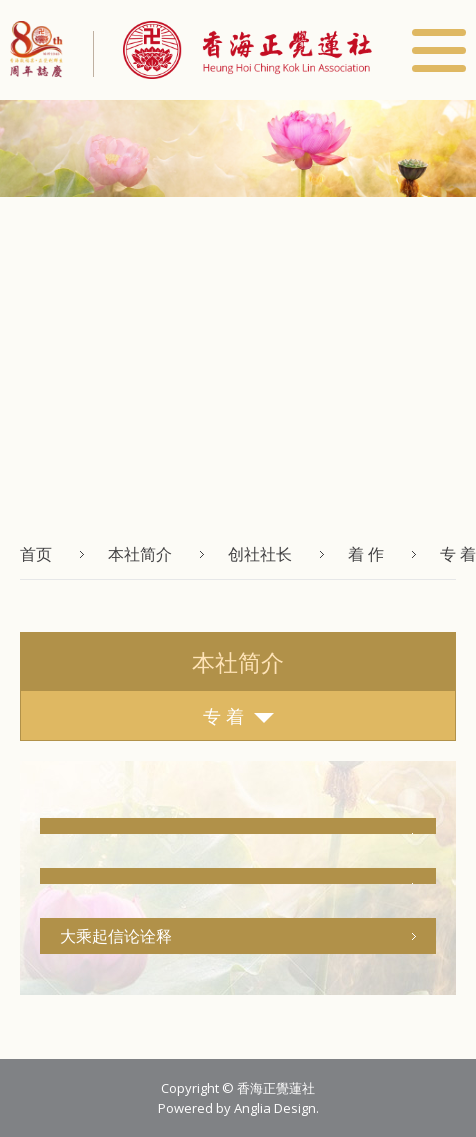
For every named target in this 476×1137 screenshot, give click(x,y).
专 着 (238, 716)
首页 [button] (36, 554)
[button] (232, 50)
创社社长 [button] (260, 554)
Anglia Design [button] (275, 1108)
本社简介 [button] (140, 554)
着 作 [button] (366, 554)
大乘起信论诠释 (116, 936)
